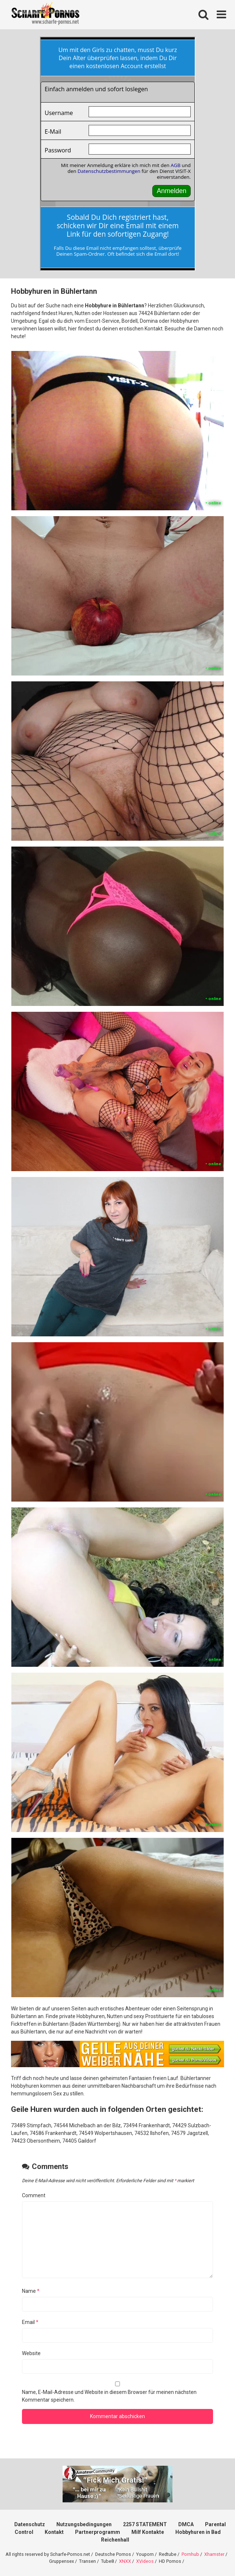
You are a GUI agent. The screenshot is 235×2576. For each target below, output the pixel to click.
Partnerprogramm (97, 2532)
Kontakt (54, 2532)
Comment (33, 2195)
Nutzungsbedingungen (84, 2524)
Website (31, 2353)
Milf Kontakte (147, 2532)
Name (31, 2291)
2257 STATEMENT (145, 2524)
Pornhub (190, 2554)
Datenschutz (29, 2524)
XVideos (145, 2561)
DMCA (186, 2524)
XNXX (125, 2561)
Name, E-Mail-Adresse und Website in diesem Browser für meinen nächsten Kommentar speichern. (109, 2396)
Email (30, 2322)
